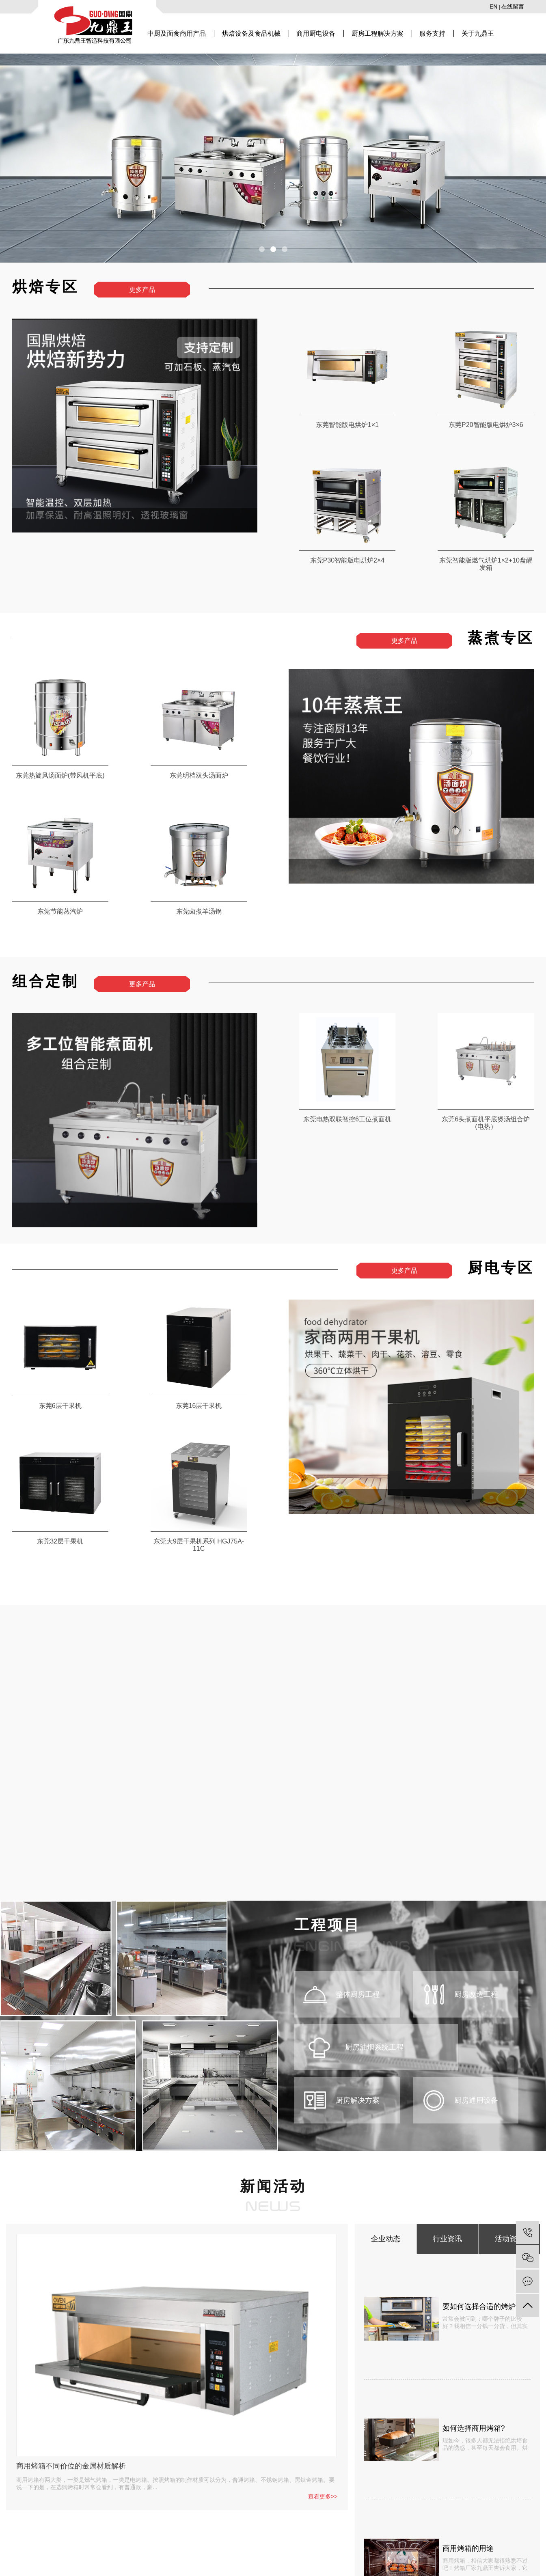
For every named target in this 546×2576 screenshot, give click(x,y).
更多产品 (142, 289)
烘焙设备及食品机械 (251, 33)
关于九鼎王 (478, 33)
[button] (262, 249)
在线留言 (512, 6)
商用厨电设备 (315, 33)
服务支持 (432, 33)
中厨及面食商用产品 (176, 33)
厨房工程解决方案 (378, 33)
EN (493, 6)
